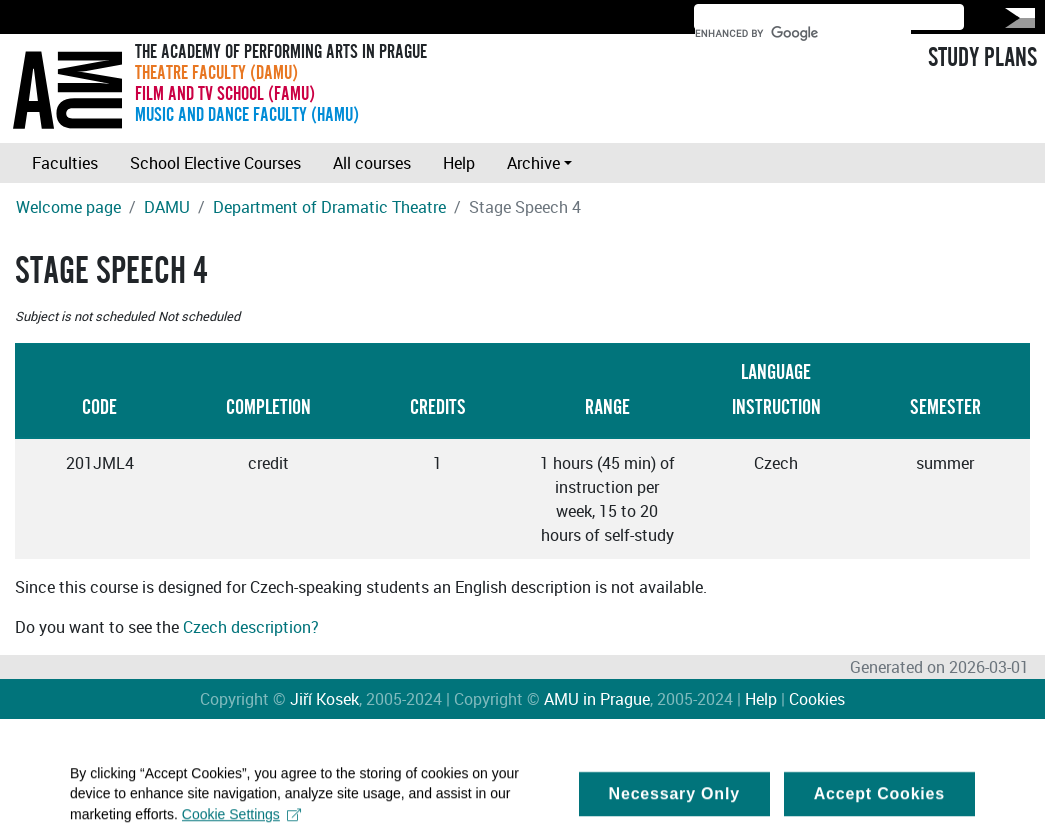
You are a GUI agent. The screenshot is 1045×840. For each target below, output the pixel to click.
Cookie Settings (241, 822)
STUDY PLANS (982, 58)
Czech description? (251, 627)
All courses (372, 163)
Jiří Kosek (324, 699)
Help (459, 163)
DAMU (167, 207)
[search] (803, 33)
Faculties (65, 163)
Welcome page (68, 207)
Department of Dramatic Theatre (329, 207)
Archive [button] (533, 163)
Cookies (817, 699)
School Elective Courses (215, 163)
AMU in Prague (597, 699)
